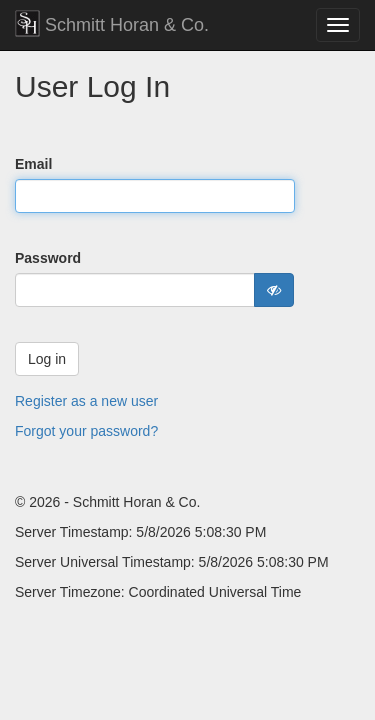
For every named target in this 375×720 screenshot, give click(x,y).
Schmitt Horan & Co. (112, 23)
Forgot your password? (86, 431)
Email (33, 164)
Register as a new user (86, 401)
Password (48, 258)
